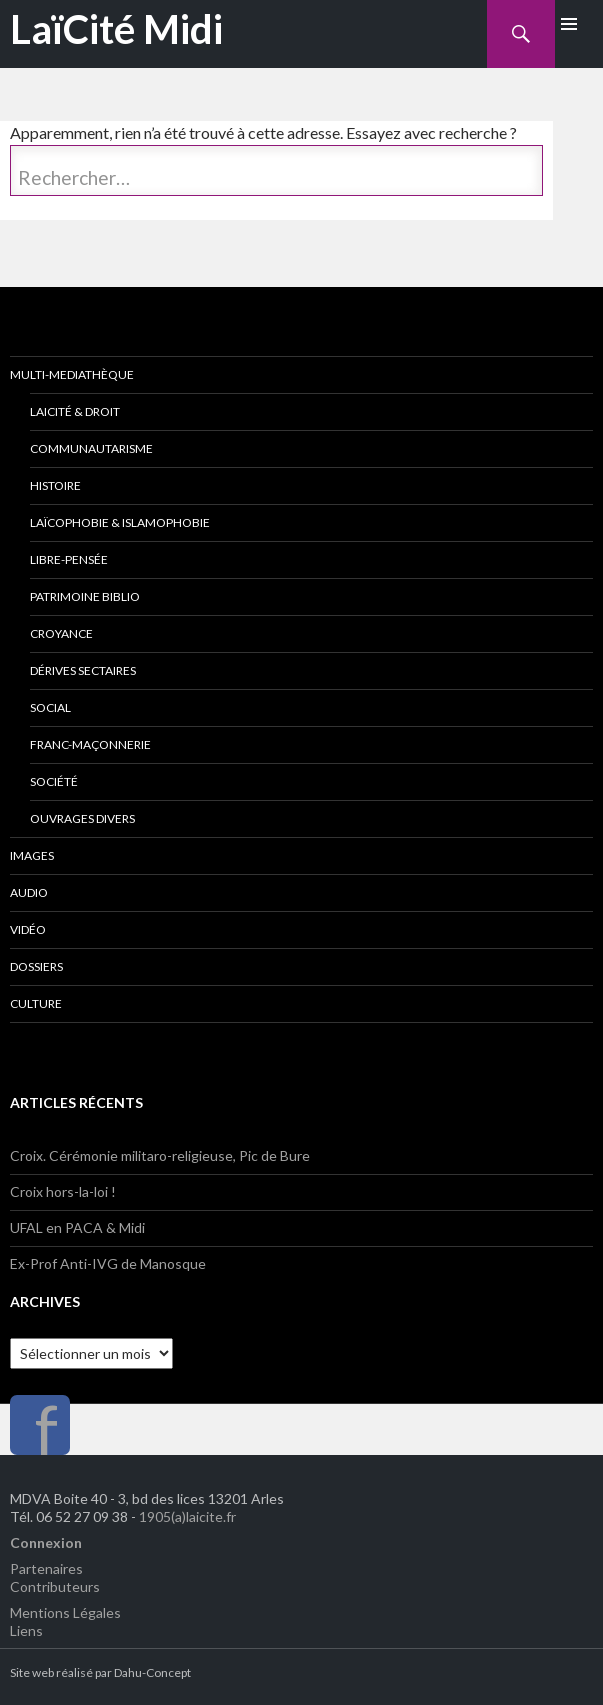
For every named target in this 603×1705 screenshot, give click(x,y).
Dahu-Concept (152, 1672)
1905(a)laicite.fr (187, 1516)
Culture (36, 1003)
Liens (26, 1630)
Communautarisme (91, 448)
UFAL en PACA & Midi (77, 1227)
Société (54, 781)
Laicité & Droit (75, 411)
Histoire (55, 485)
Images (32, 855)
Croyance (61, 633)
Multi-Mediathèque (72, 374)
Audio (29, 892)
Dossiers (36, 966)
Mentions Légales (65, 1612)
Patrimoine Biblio (85, 596)
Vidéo (28, 929)
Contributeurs (55, 1586)
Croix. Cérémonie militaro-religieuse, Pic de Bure (160, 1155)
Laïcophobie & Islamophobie (120, 522)
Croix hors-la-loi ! (63, 1191)
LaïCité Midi (116, 29)
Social (50, 707)
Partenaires (46, 1568)
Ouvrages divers (82, 818)
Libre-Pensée (69, 559)
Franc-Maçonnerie (90, 744)
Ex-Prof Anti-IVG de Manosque (108, 1263)
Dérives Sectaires (83, 670)
